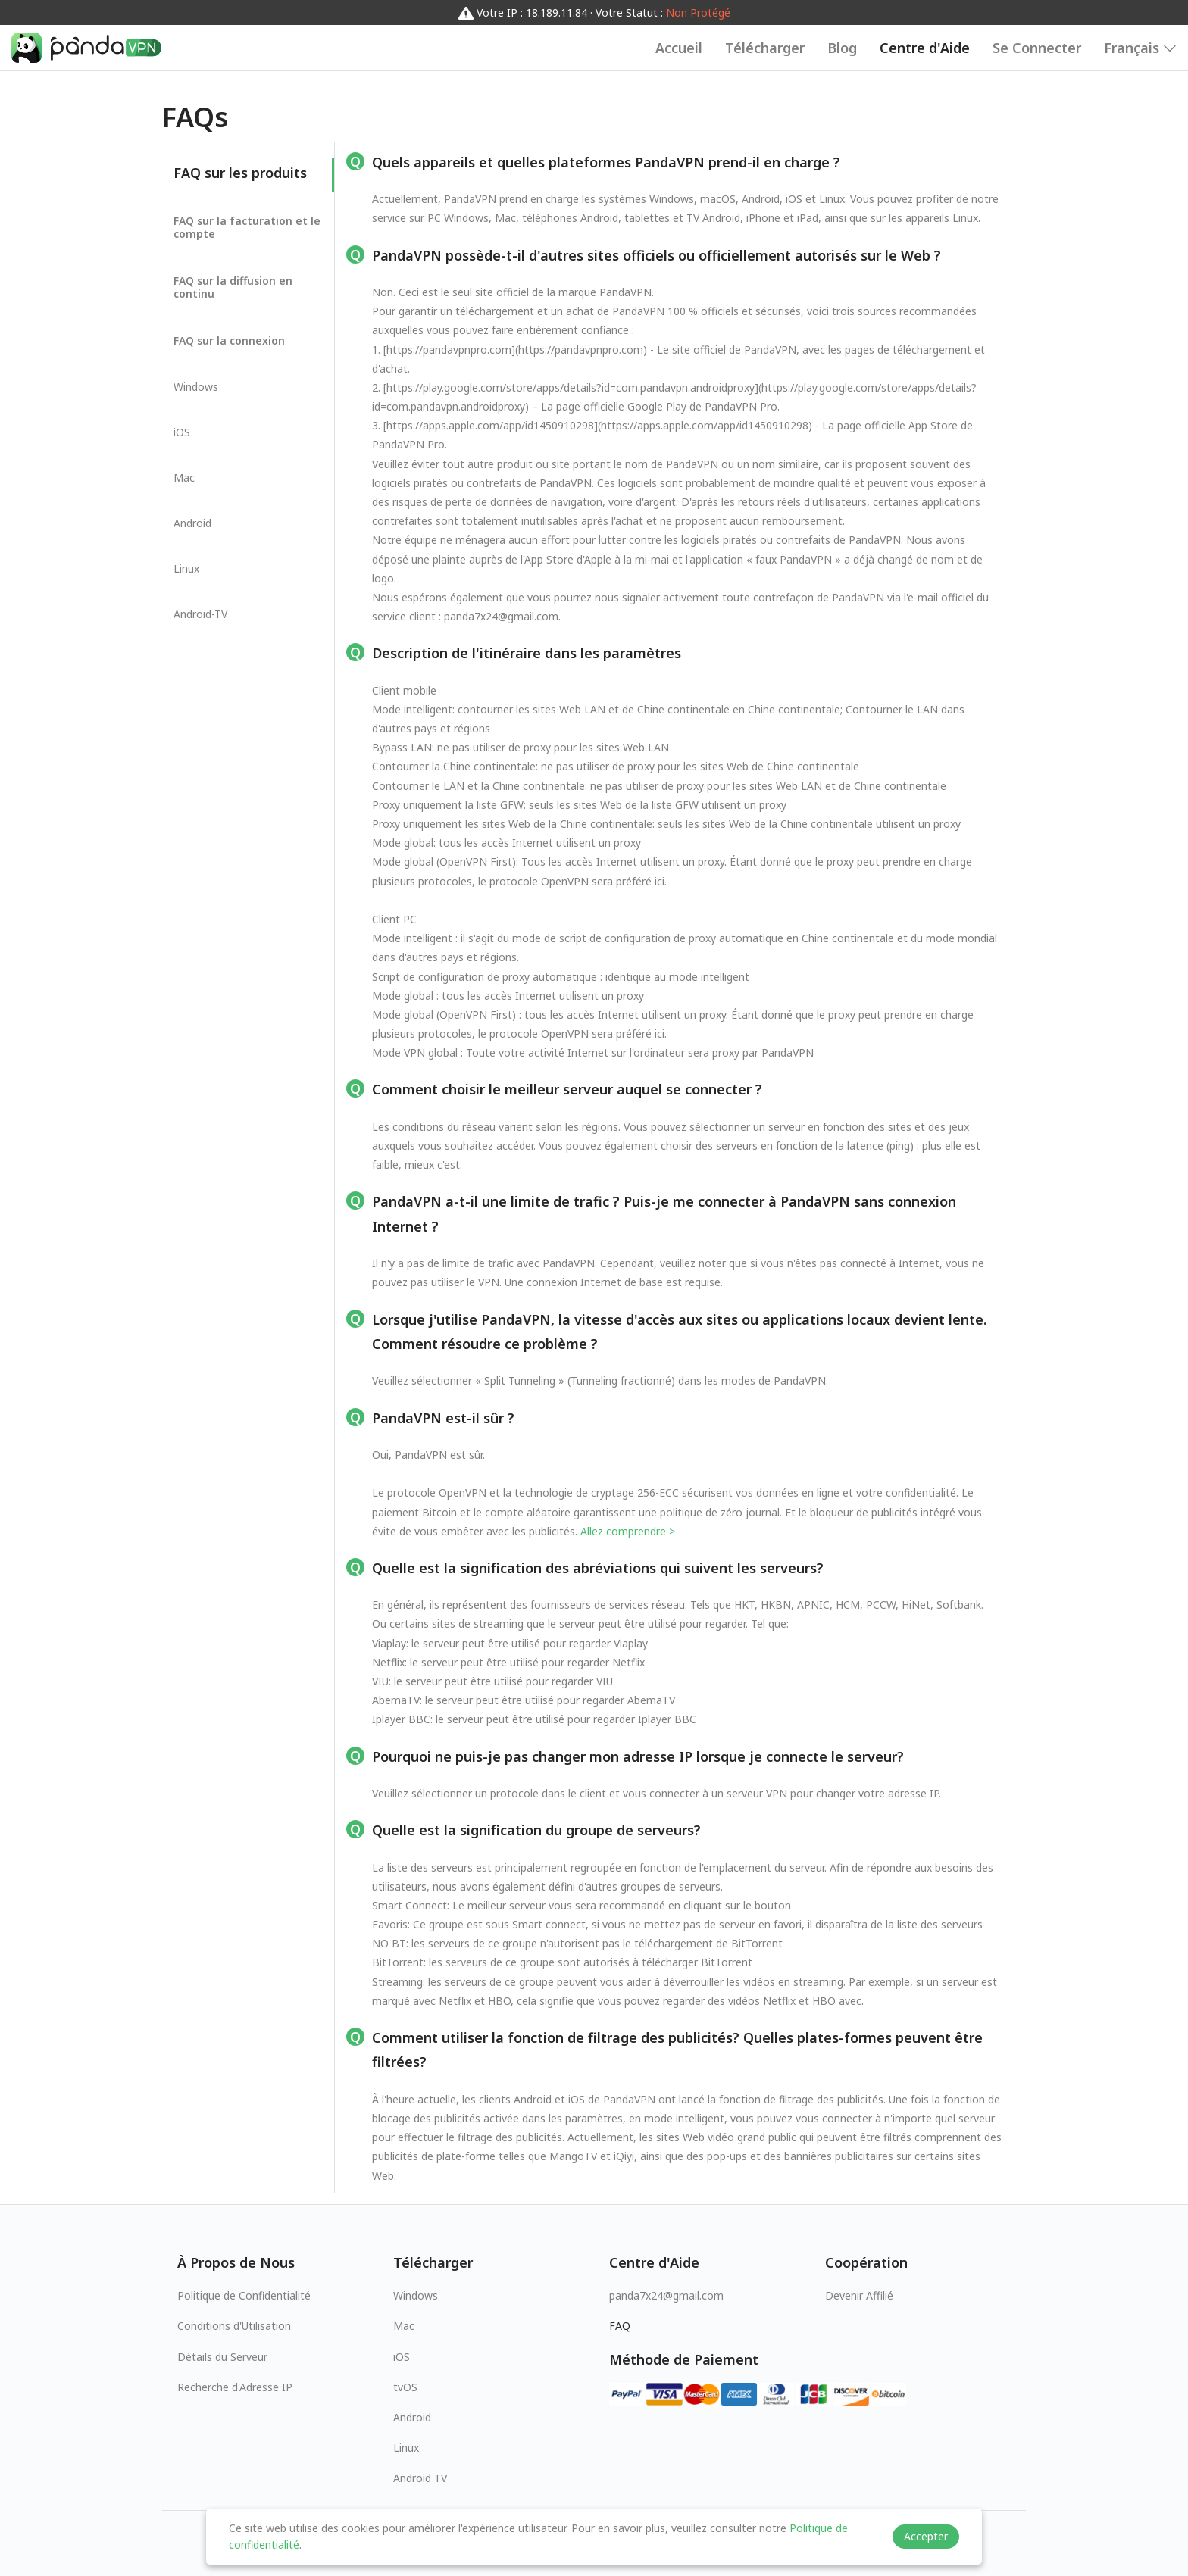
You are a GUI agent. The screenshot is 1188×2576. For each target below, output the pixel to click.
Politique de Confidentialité (244, 2295)
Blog (842, 48)
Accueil (678, 48)
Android (412, 2417)
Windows (415, 2295)
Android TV (420, 2478)
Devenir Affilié (859, 2295)
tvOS (405, 2387)
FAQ (619, 2325)
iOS (401, 2357)
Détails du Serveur (222, 2357)
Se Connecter (1037, 48)
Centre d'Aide (925, 48)
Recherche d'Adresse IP (234, 2387)
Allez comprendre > (627, 1531)
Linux (406, 2447)
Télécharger (765, 48)
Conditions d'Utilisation (234, 2325)
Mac (403, 2325)
